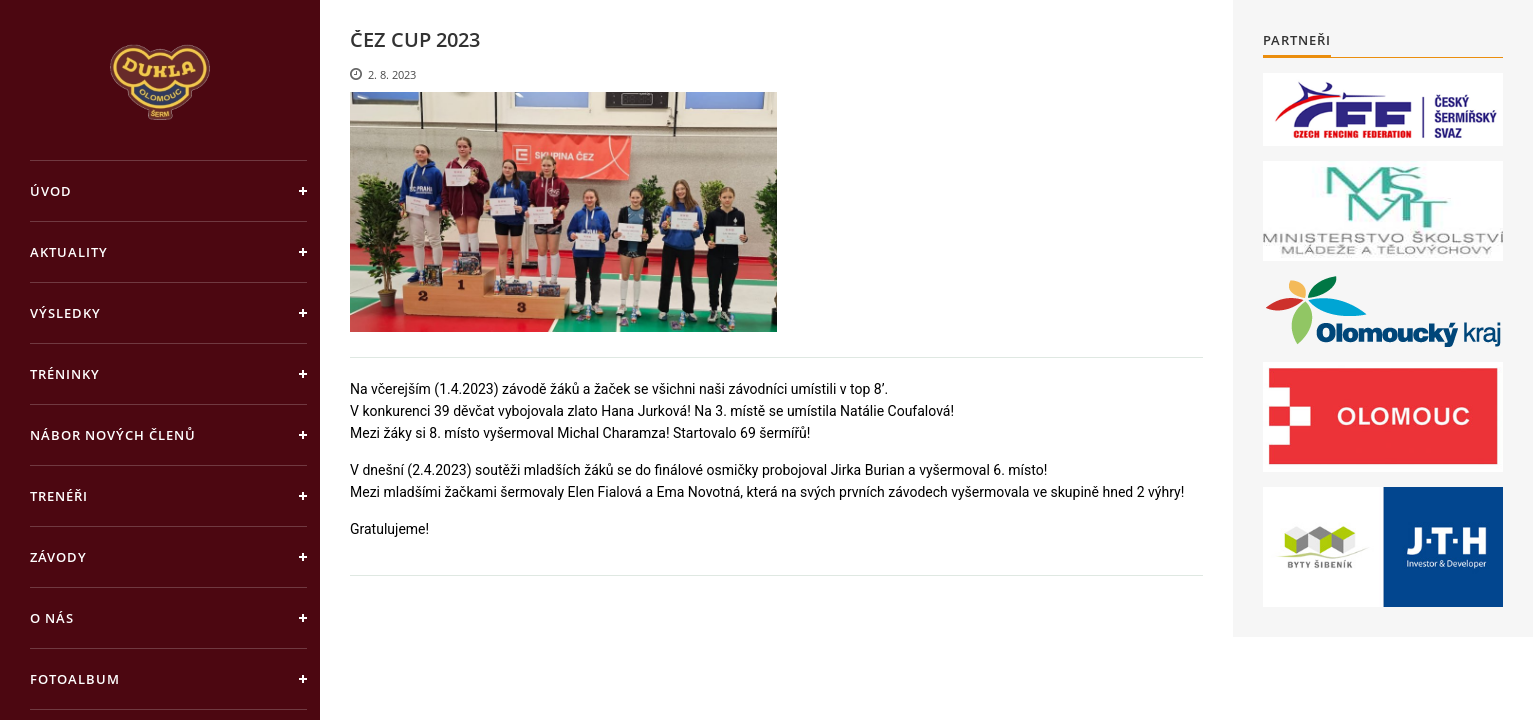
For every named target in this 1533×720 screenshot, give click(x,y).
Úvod (51, 191)
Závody (58, 557)
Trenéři (59, 496)
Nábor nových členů (113, 435)
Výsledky (65, 313)
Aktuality (69, 252)
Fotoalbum (75, 679)
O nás (52, 618)
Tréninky (65, 374)
